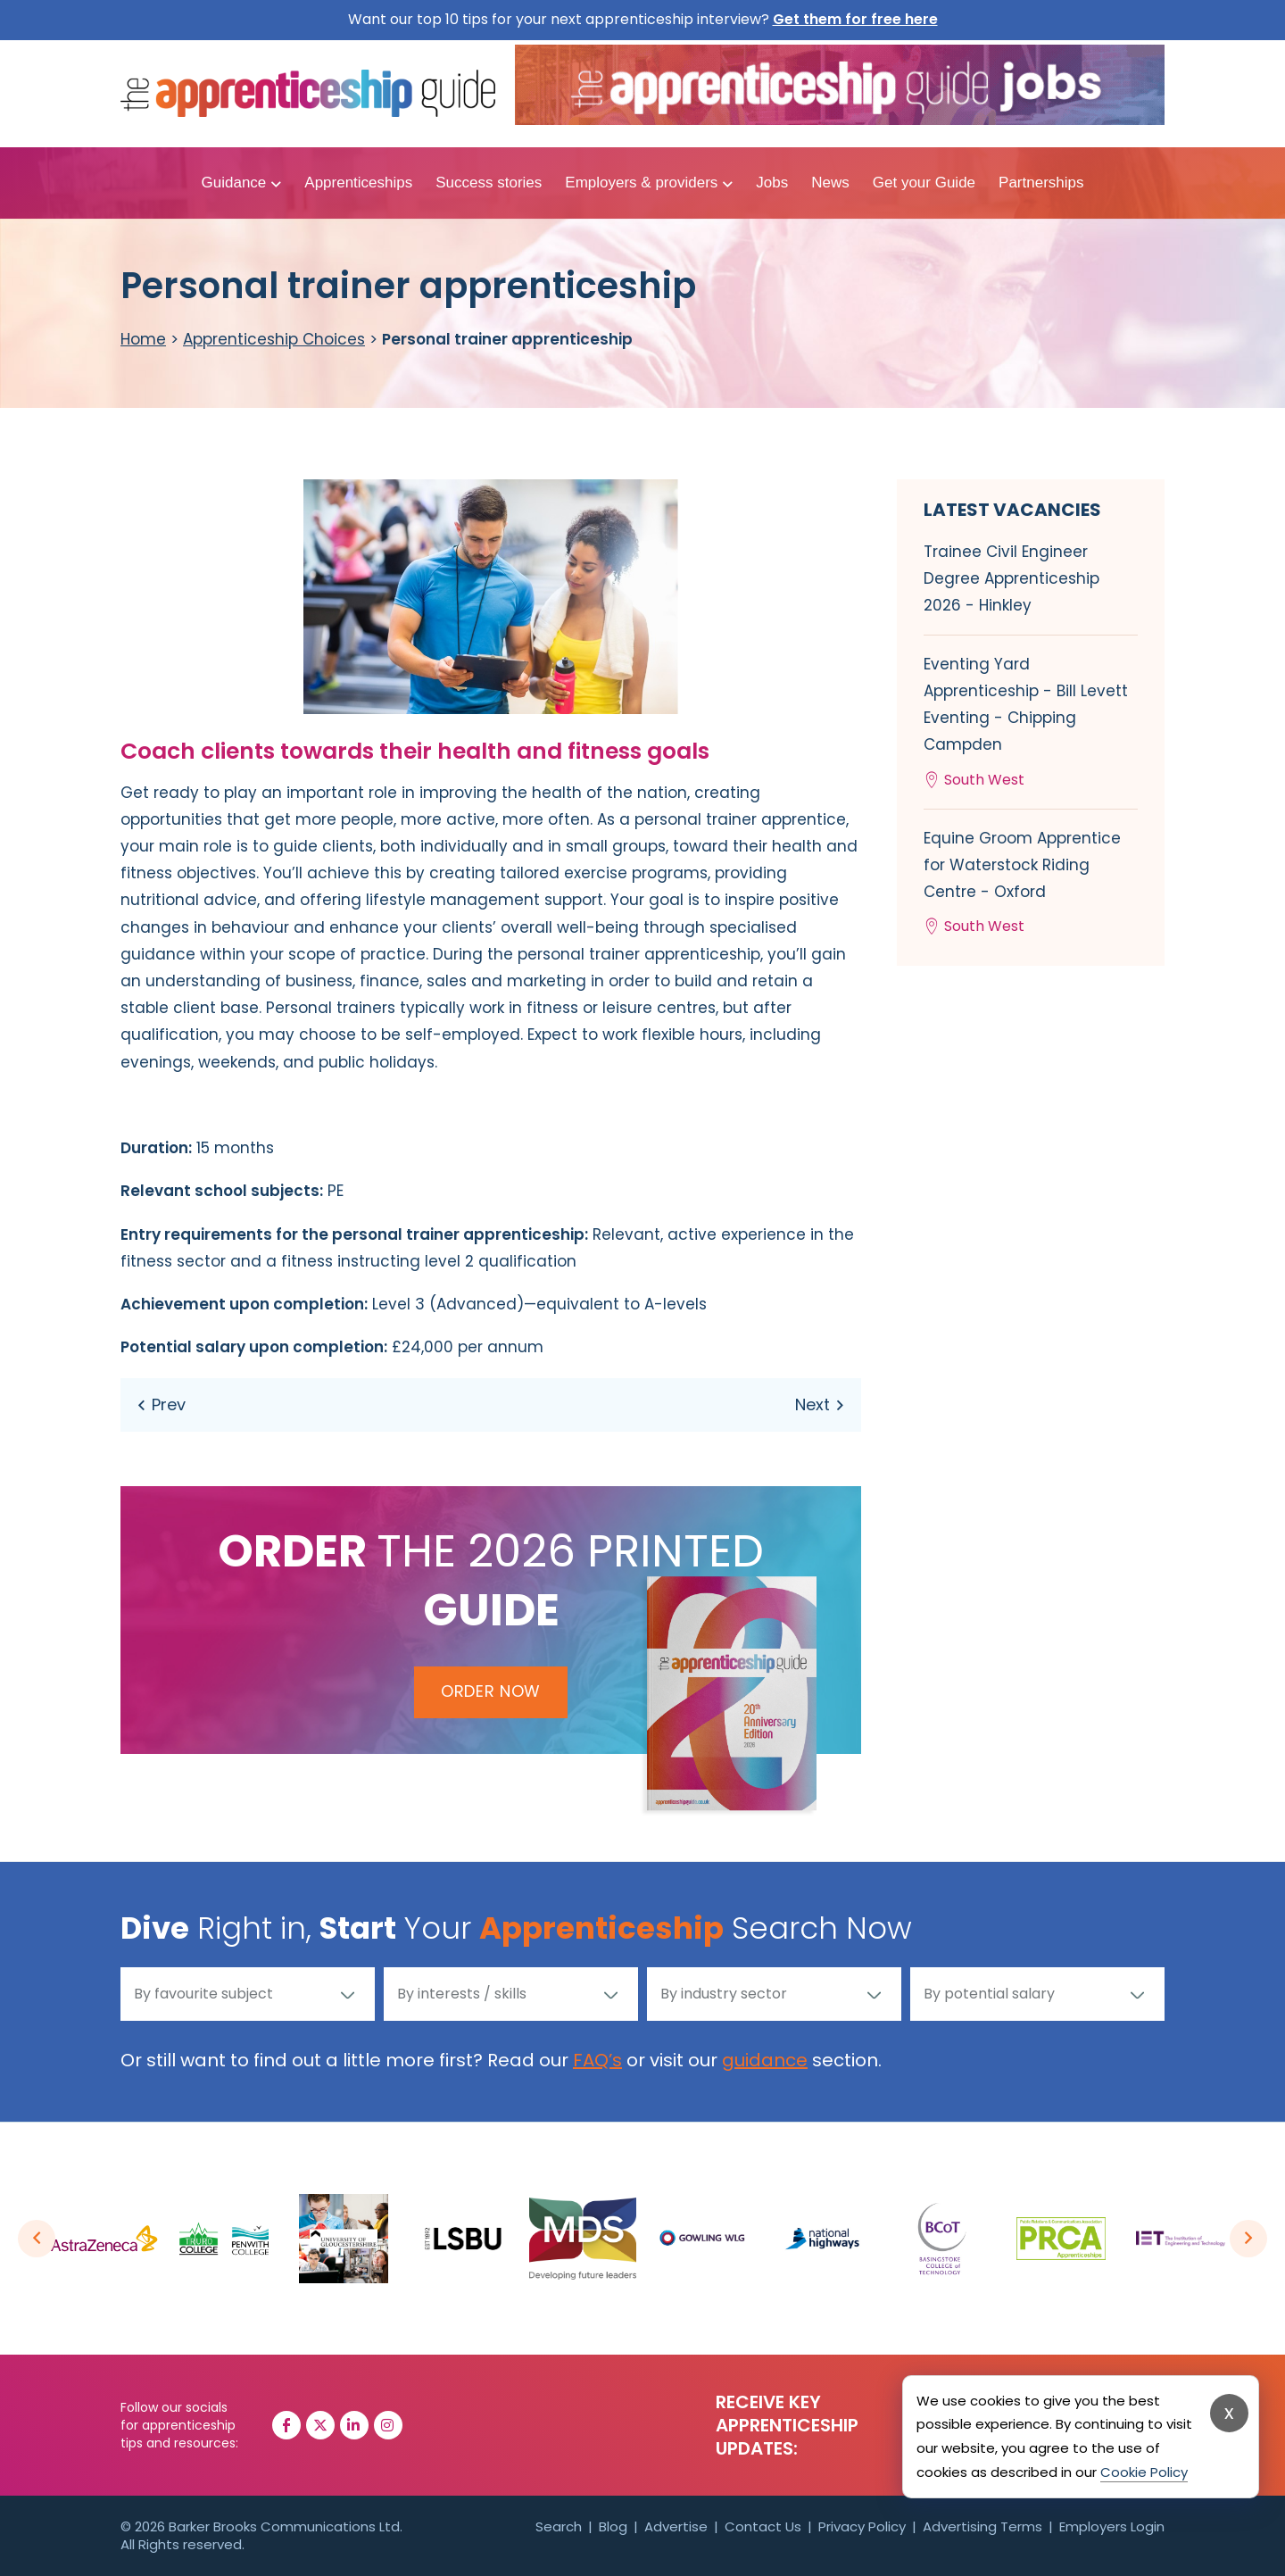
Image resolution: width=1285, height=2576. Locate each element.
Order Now (491, 1691)
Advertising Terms (982, 2526)
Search (558, 2526)
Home (143, 339)
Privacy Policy (862, 2526)
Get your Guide (924, 182)
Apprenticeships (358, 182)
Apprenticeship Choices (274, 339)
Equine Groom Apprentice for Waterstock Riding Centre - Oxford (1031, 884)
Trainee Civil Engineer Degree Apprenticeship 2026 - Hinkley (1011, 578)
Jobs (772, 182)
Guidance (234, 182)
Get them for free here (855, 19)
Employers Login (1112, 2526)
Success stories (488, 182)
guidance (765, 2060)
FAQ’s (597, 2060)
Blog (613, 2526)
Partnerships (1041, 182)
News (830, 182)
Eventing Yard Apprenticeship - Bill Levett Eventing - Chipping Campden (1031, 723)
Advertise (676, 2526)
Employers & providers (641, 182)
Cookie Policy (1144, 2472)
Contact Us (763, 2526)
